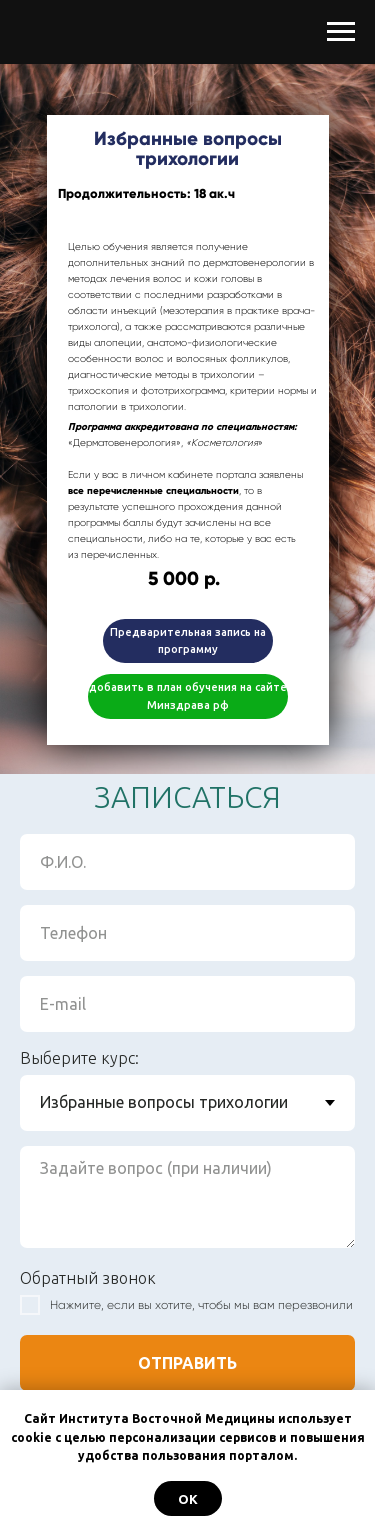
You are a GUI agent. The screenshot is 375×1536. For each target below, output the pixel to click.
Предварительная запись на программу (188, 640)
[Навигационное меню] (341, 32)
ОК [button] (188, 1499)
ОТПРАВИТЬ (187, 1363)
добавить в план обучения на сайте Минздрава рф (188, 695)
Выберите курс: (79, 1058)
